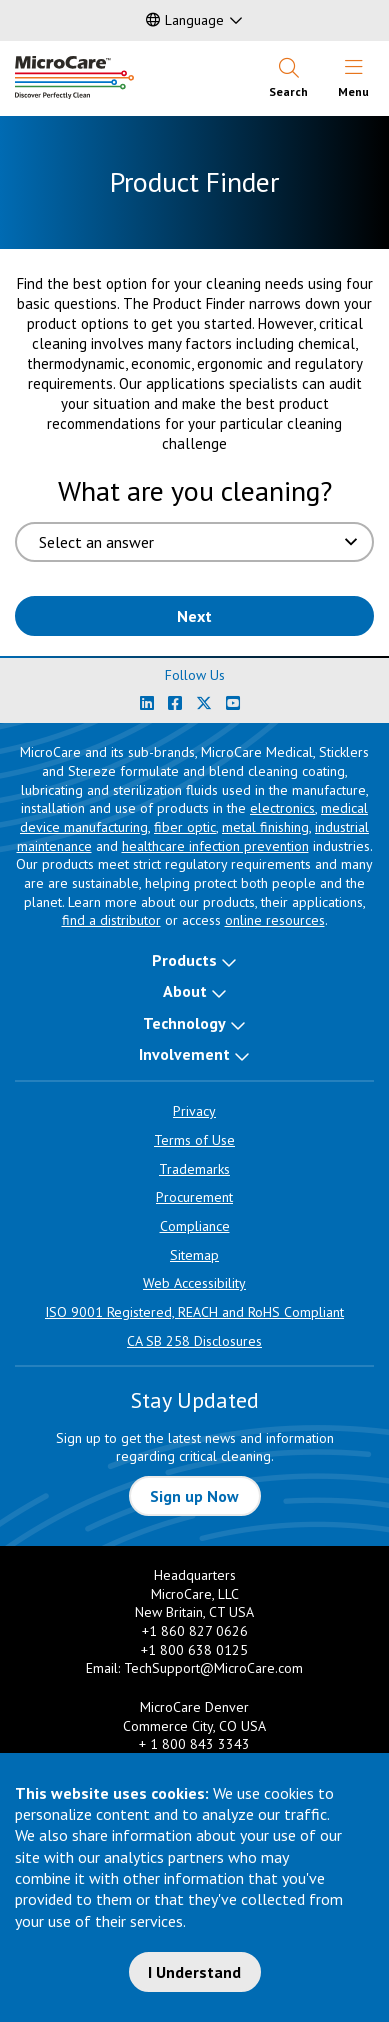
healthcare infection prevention (215, 846)
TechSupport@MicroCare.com (213, 1668)
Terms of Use (194, 1140)
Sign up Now (194, 1496)
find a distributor (111, 920)
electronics (282, 808)
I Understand (194, 1972)
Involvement (184, 1054)
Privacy (194, 1111)
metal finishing (265, 827)
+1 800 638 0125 (194, 1650)
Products (184, 960)
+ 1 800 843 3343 (194, 1744)
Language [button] (185, 20)
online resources (275, 920)
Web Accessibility (194, 1283)
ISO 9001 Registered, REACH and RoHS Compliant (194, 1312)
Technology (184, 1023)
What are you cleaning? (195, 491)
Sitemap (194, 1255)
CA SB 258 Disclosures (194, 1341)
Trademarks (194, 1169)
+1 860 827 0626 (195, 1631)
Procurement (194, 1197)
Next (194, 616)
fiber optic (185, 827)
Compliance (195, 1226)
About (185, 991)
